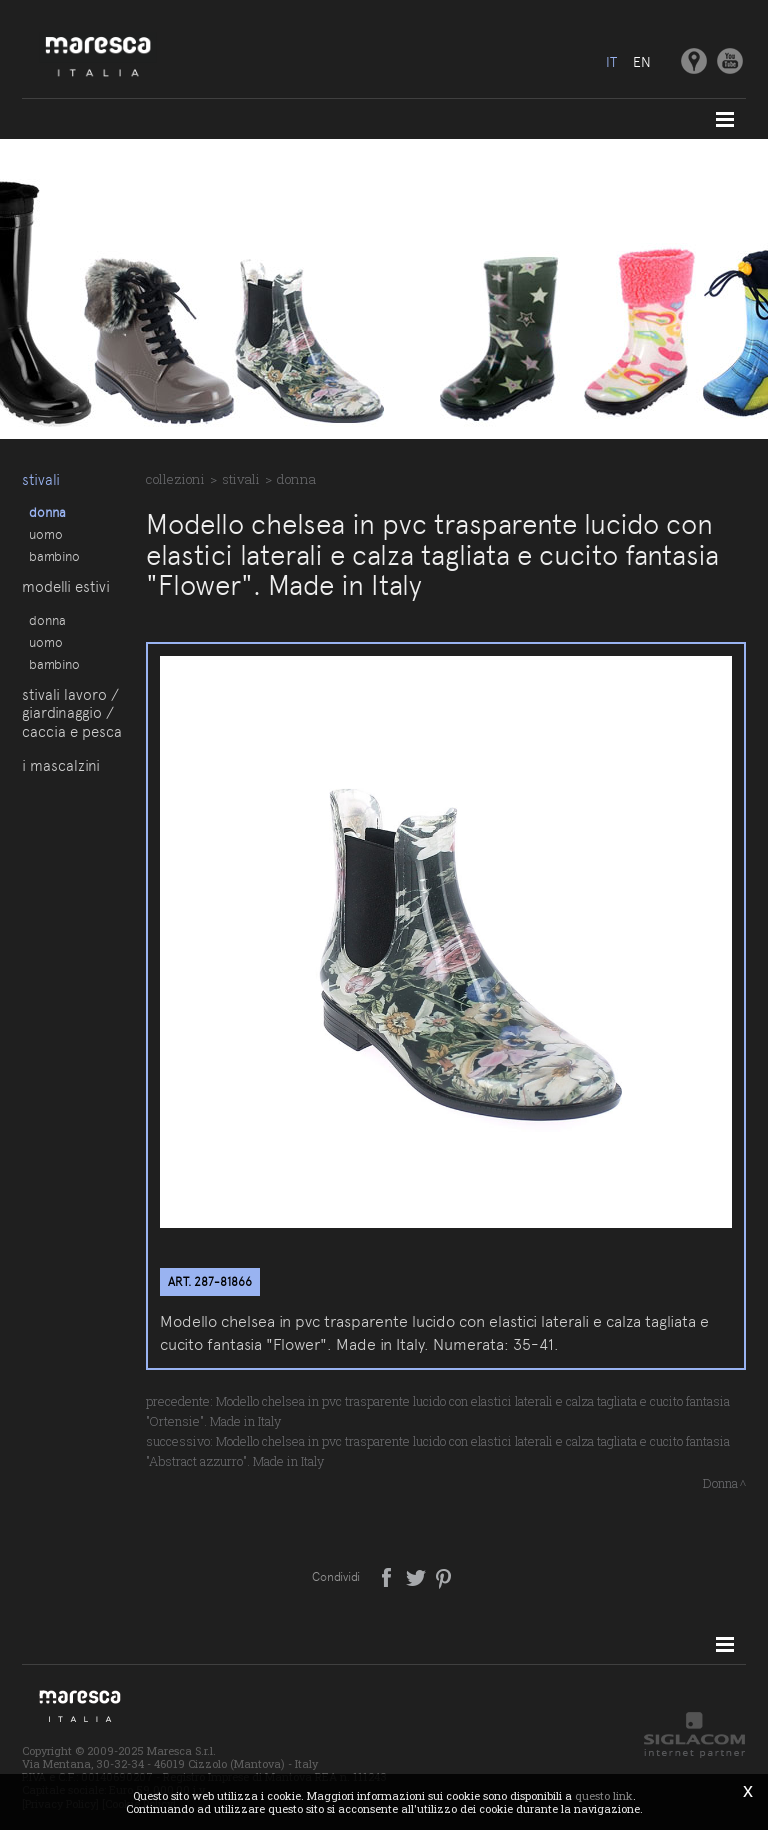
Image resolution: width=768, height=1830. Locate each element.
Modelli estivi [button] (66, 587)
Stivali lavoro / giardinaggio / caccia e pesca (72, 713)
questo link (604, 1795)
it (611, 62)
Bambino (54, 556)
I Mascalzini (61, 766)
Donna (47, 512)
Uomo (46, 534)
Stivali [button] (41, 480)
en (642, 62)
